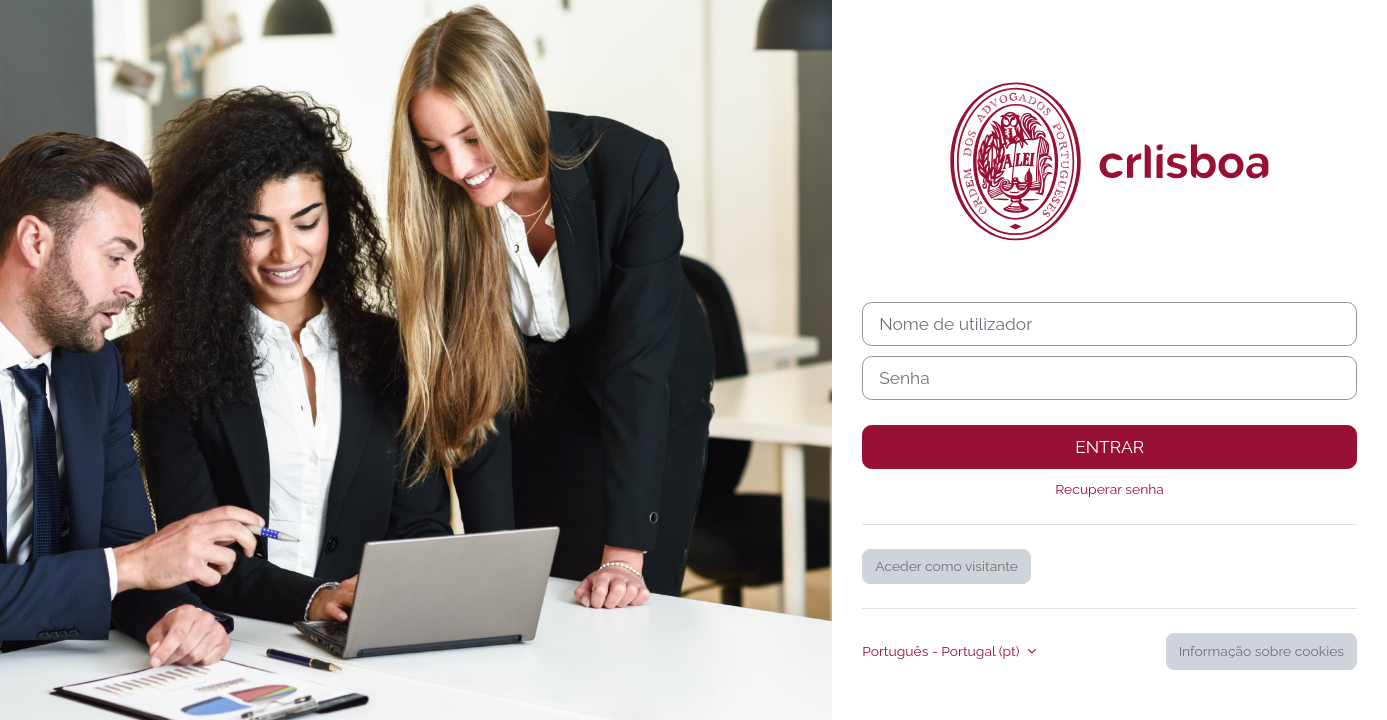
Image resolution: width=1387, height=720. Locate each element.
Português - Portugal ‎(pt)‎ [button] (942, 651)
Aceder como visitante (946, 566)
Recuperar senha (1109, 489)
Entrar (1109, 447)
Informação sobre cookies (1261, 651)
